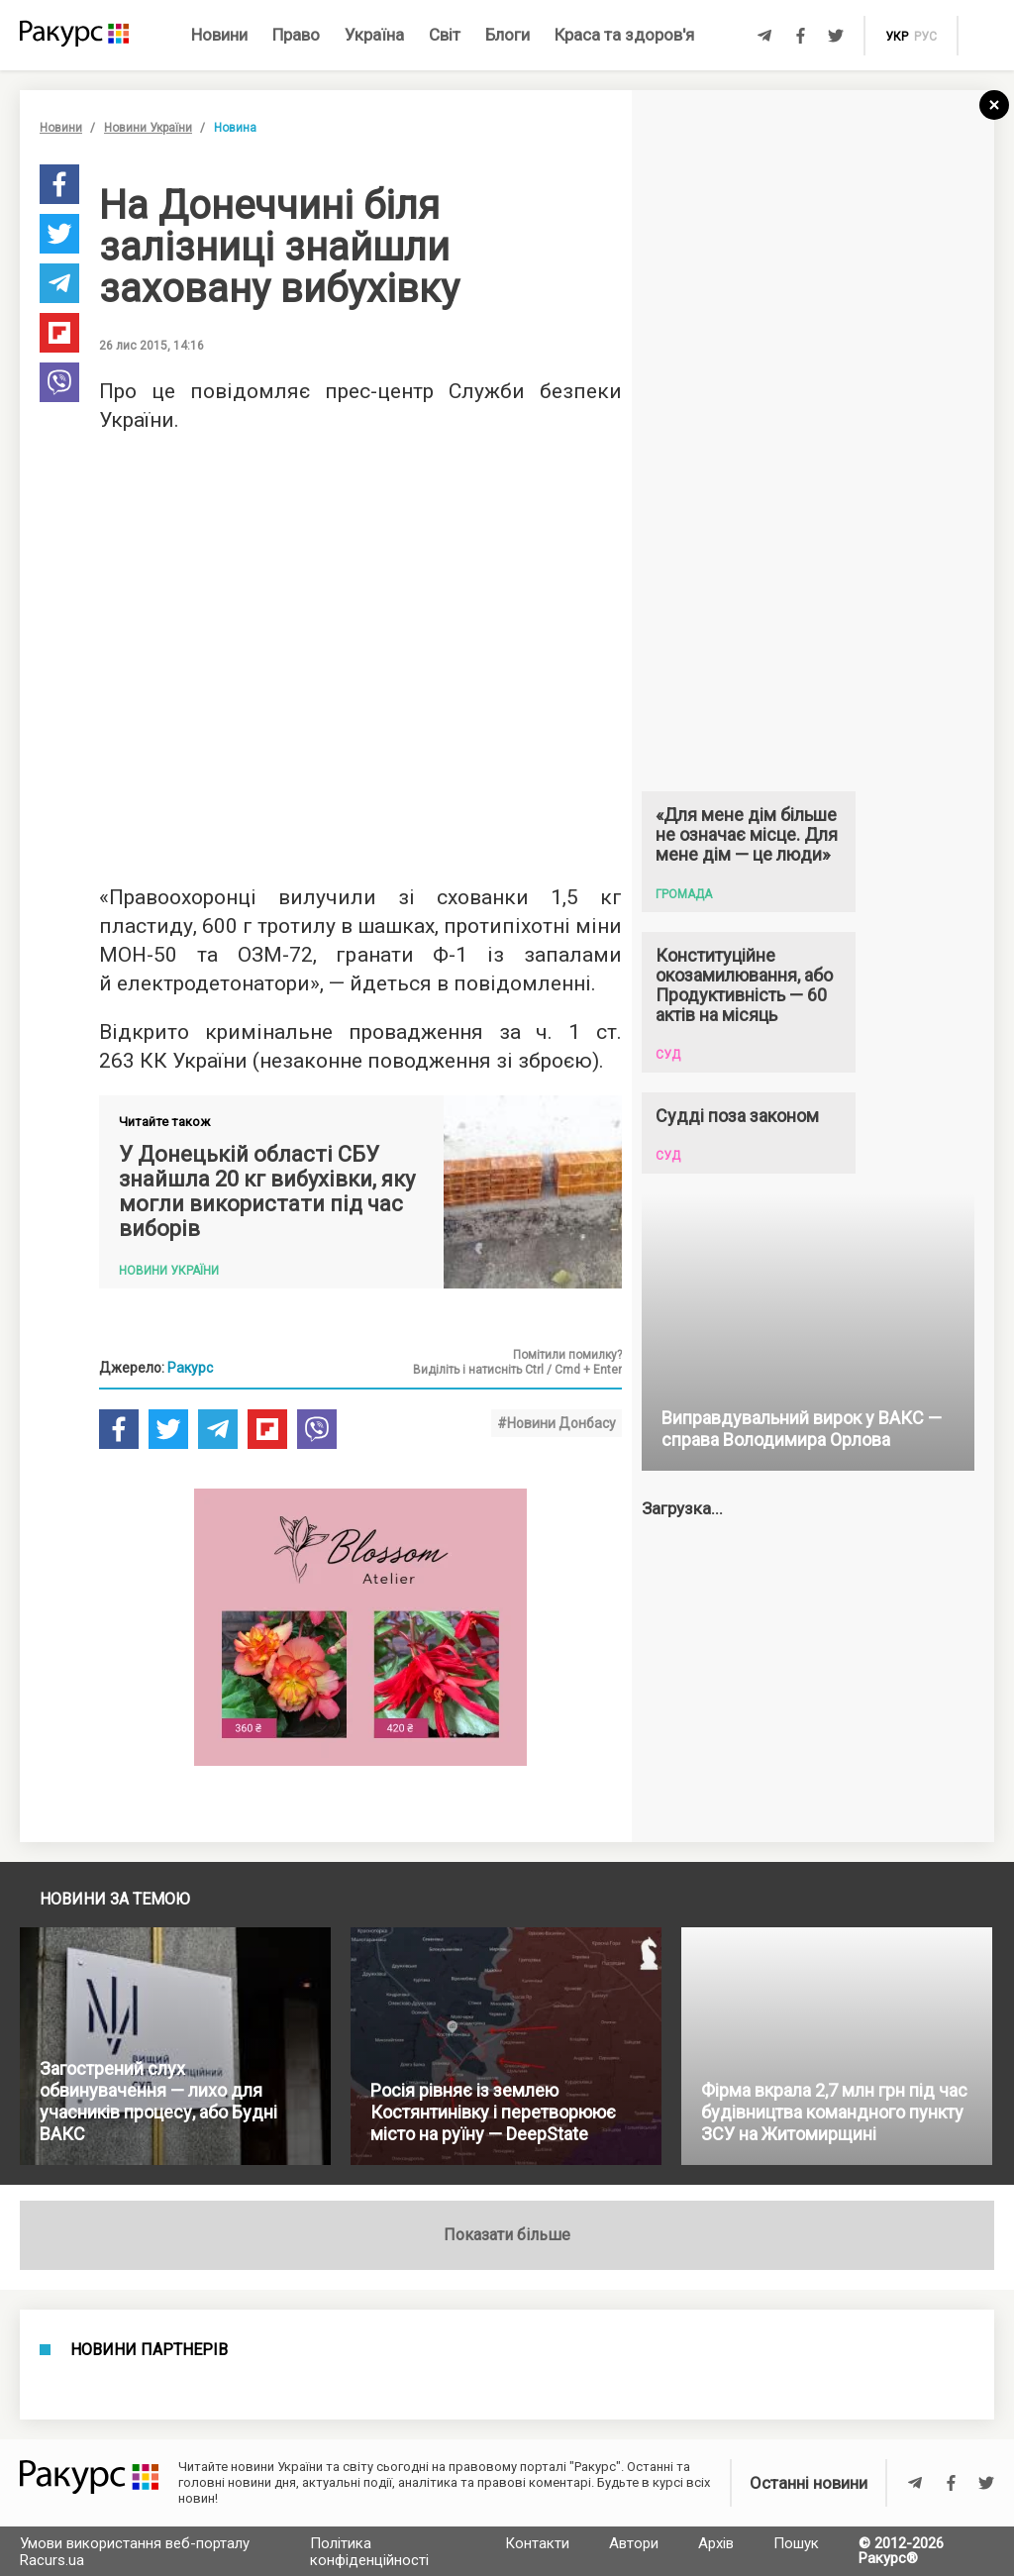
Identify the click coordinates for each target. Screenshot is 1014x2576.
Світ (444, 35)
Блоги (507, 35)
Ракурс (190, 1368)
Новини (219, 35)
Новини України (148, 128)
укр (896, 37)
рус (925, 37)
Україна (374, 35)
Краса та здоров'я (624, 35)
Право (296, 35)
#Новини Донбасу (556, 1423)
